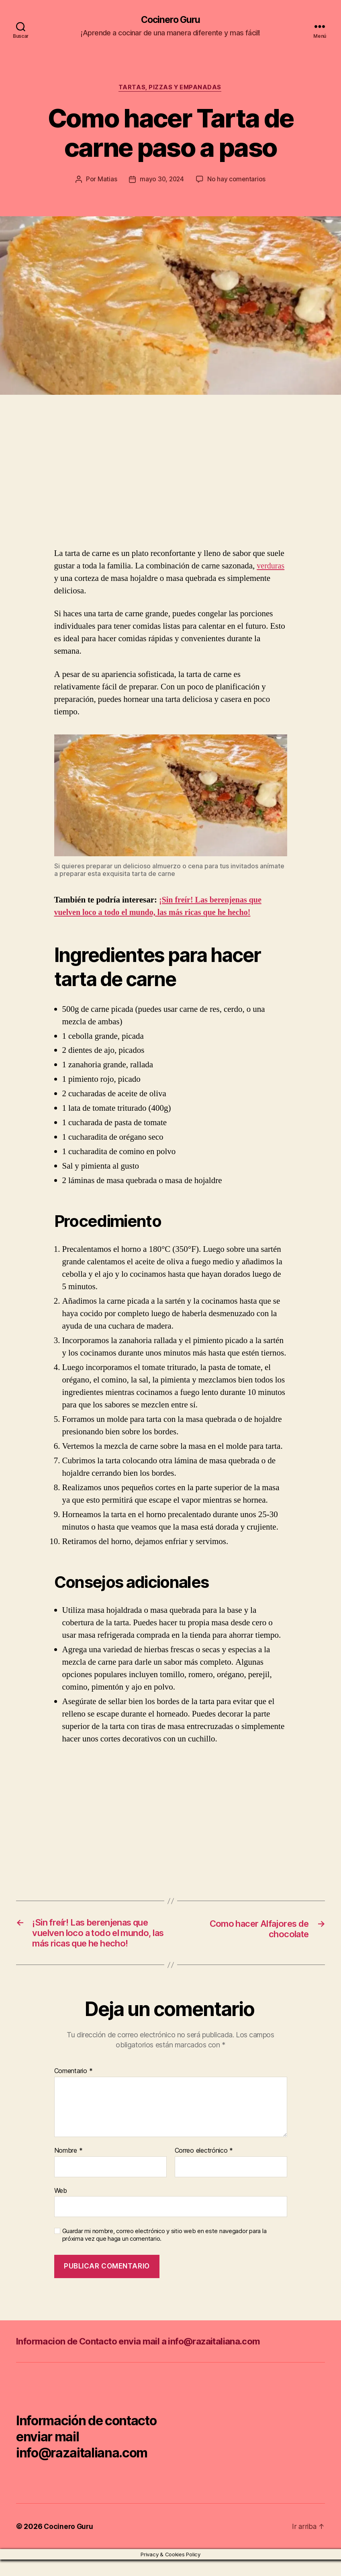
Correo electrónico (204, 2167)
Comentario (73, 2087)
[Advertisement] (116, 488)
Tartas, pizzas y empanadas (170, 88)
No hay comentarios (237, 180)
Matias (106, 180)
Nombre (68, 2167)
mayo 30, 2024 (162, 180)
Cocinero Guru (170, 20)
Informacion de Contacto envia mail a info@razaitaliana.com (149, 2357)
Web (60, 2207)
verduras (271, 567)
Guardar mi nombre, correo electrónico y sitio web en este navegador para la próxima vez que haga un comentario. (164, 2251)
